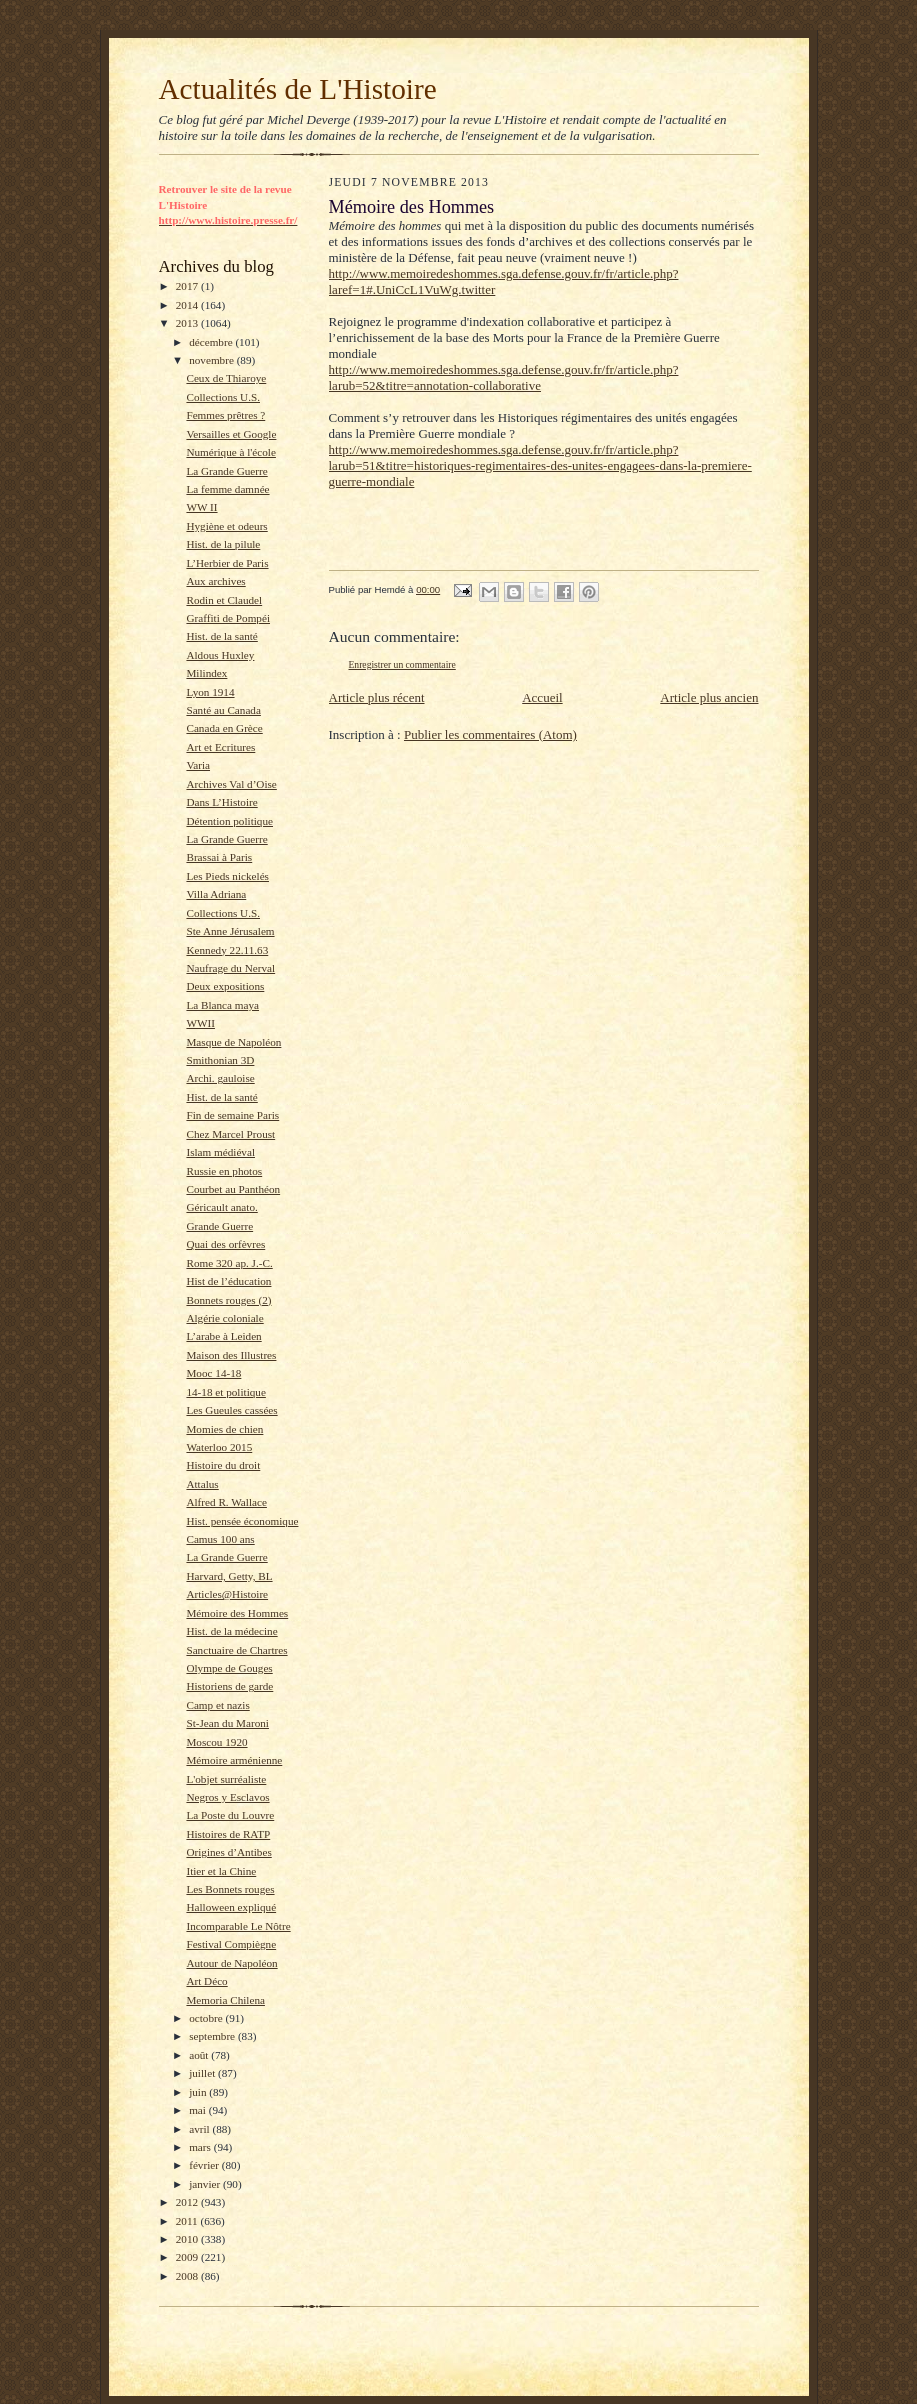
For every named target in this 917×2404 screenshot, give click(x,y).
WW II (201, 507)
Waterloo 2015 (219, 1447)
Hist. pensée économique (242, 1521)
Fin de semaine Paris (232, 1115)
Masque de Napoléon (233, 1042)
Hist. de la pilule (223, 544)
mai (199, 2110)
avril (200, 2129)
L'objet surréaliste (226, 1779)
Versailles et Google (231, 434)
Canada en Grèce (224, 728)
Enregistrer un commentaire (402, 664)
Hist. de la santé (221, 636)
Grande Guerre (219, 1226)
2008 (188, 2276)
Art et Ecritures (220, 747)
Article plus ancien (709, 697)
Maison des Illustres (231, 1355)
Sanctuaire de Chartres (236, 1650)
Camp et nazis (217, 1705)
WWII (200, 1023)
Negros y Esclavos (227, 1797)
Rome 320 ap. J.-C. (229, 1263)
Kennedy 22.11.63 (227, 950)
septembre (213, 2036)
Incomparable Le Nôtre (238, 1926)
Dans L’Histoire (221, 802)
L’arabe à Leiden (223, 1336)
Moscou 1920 (216, 1742)
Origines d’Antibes (228, 1852)
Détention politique (229, 821)
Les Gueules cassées (231, 1410)
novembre (212, 360)
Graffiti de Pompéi (228, 618)
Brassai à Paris (219, 857)
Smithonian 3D (220, 1060)
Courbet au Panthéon (233, 1189)
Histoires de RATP (228, 1834)
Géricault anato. (221, 1207)
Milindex (206, 673)
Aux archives (215, 581)
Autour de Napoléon (231, 1963)
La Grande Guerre (226, 471)
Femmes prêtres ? (225, 415)
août (200, 2055)
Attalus (202, 1484)
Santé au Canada (223, 710)
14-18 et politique (225, 1392)
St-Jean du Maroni (227, 1723)
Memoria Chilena (225, 2000)
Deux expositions (225, 986)
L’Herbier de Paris (227, 563)
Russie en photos (224, 1171)
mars (201, 2147)
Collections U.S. (223, 397)
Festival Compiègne (231, 1944)
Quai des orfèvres (225, 1244)
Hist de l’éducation (228, 1281)
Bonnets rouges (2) (228, 1300)
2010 (188, 2239)
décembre (212, 342)
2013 (188, 323)
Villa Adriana (216, 894)
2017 (188, 286)
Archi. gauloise (220, 1078)
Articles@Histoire (227, 1594)
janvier (206, 2184)
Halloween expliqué (231, 1907)
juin (199, 2092)
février (205, 2165)
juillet (203, 2073)
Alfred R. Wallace (226, 1502)
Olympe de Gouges (229, 1668)
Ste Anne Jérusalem (230, 931)
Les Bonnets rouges (230, 1889)
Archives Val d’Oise (231, 784)
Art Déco (206, 1981)
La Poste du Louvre (230, 1815)
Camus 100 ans (220, 1539)
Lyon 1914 (210, 692)
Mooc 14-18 (213, 1373)
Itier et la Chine (221, 1871)
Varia (198, 765)
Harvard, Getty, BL (229, 1576)
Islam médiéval (220, 1152)
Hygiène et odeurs (226, 526)
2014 (188, 305)
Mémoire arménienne (234, 1760)
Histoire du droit (223, 1465)
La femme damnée (227, 489)
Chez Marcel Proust (230, 1134)
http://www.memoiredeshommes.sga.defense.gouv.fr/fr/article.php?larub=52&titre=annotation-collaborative (504, 377)
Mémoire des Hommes (237, 1613)
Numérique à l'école (230, 452)
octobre (207, 2018)
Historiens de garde (229, 1686)
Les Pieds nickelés (227, 876)
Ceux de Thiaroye (226, 378)
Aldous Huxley (220, 655)
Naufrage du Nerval (230, 968)
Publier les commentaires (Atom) (490, 734)
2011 (188, 2221)
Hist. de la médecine (231, 1631)
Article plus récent (377, 697)
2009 (188, 2257)
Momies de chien (224, 1429)
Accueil (542, 697)
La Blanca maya (222, 1005)
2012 (188, 2202)
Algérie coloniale (224, 1318)
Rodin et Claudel (224, 600)
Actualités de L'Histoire (298, 89)
